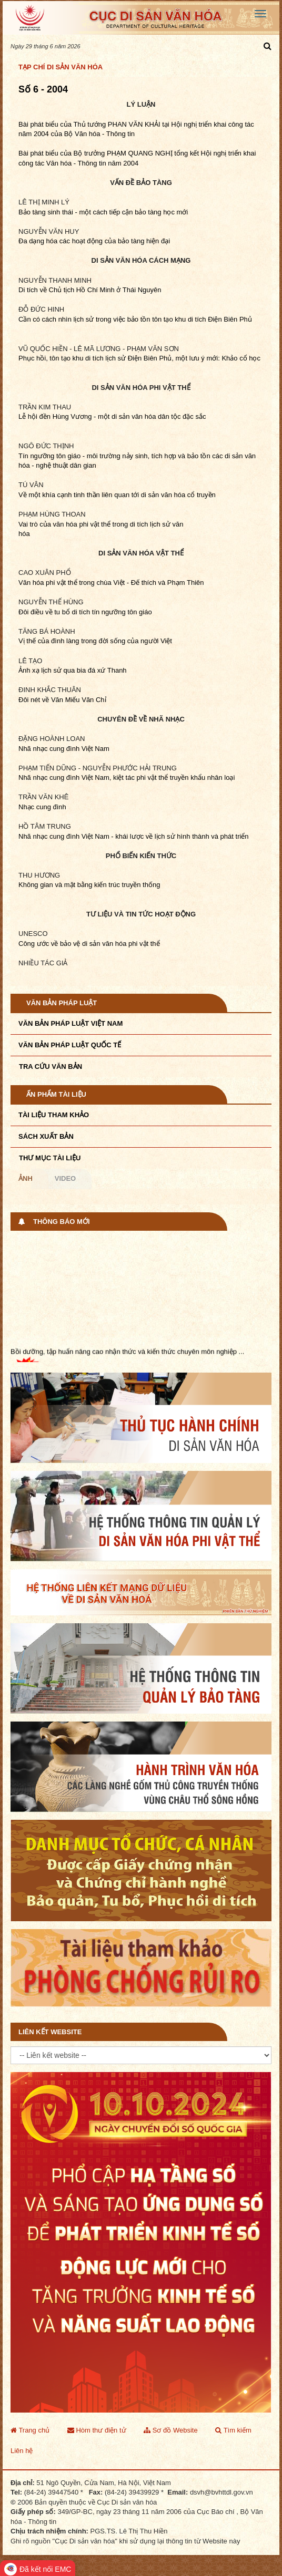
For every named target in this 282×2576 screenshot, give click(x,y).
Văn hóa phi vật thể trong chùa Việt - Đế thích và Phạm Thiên (111, 582)
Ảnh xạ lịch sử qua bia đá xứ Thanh (72, 670)
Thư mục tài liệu (49, 1158)
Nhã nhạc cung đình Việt (56, 749)
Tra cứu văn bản (50, 1066)
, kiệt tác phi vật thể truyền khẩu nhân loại (172, 777)
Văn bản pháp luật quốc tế (69, 1045)
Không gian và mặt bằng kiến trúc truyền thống (89, 885)
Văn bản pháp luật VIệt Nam (70, 1023)
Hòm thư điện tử (96, 2430)
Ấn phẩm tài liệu (56, 1094)
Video (65, 1178)
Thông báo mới (61, 1221)
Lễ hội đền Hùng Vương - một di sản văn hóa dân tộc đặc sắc (112, 416)
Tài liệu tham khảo (53, 1115)
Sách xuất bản (46, 1136)
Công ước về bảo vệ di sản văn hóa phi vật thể (89, 943)
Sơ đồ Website (170, 2430)
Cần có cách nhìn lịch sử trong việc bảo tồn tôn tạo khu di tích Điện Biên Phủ (135, 319)
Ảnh (25, 1178)
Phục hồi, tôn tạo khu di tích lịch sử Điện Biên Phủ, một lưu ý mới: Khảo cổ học (139, 358)
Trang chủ (30, 2430)
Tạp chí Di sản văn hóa (60, 67)
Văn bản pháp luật (61, 1003)
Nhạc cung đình (42, 807)
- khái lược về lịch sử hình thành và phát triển (179, 836)
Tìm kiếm (233, 2430)
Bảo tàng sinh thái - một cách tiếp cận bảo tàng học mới (103, 212)
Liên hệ (22, 2451)
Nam (102, 749)
